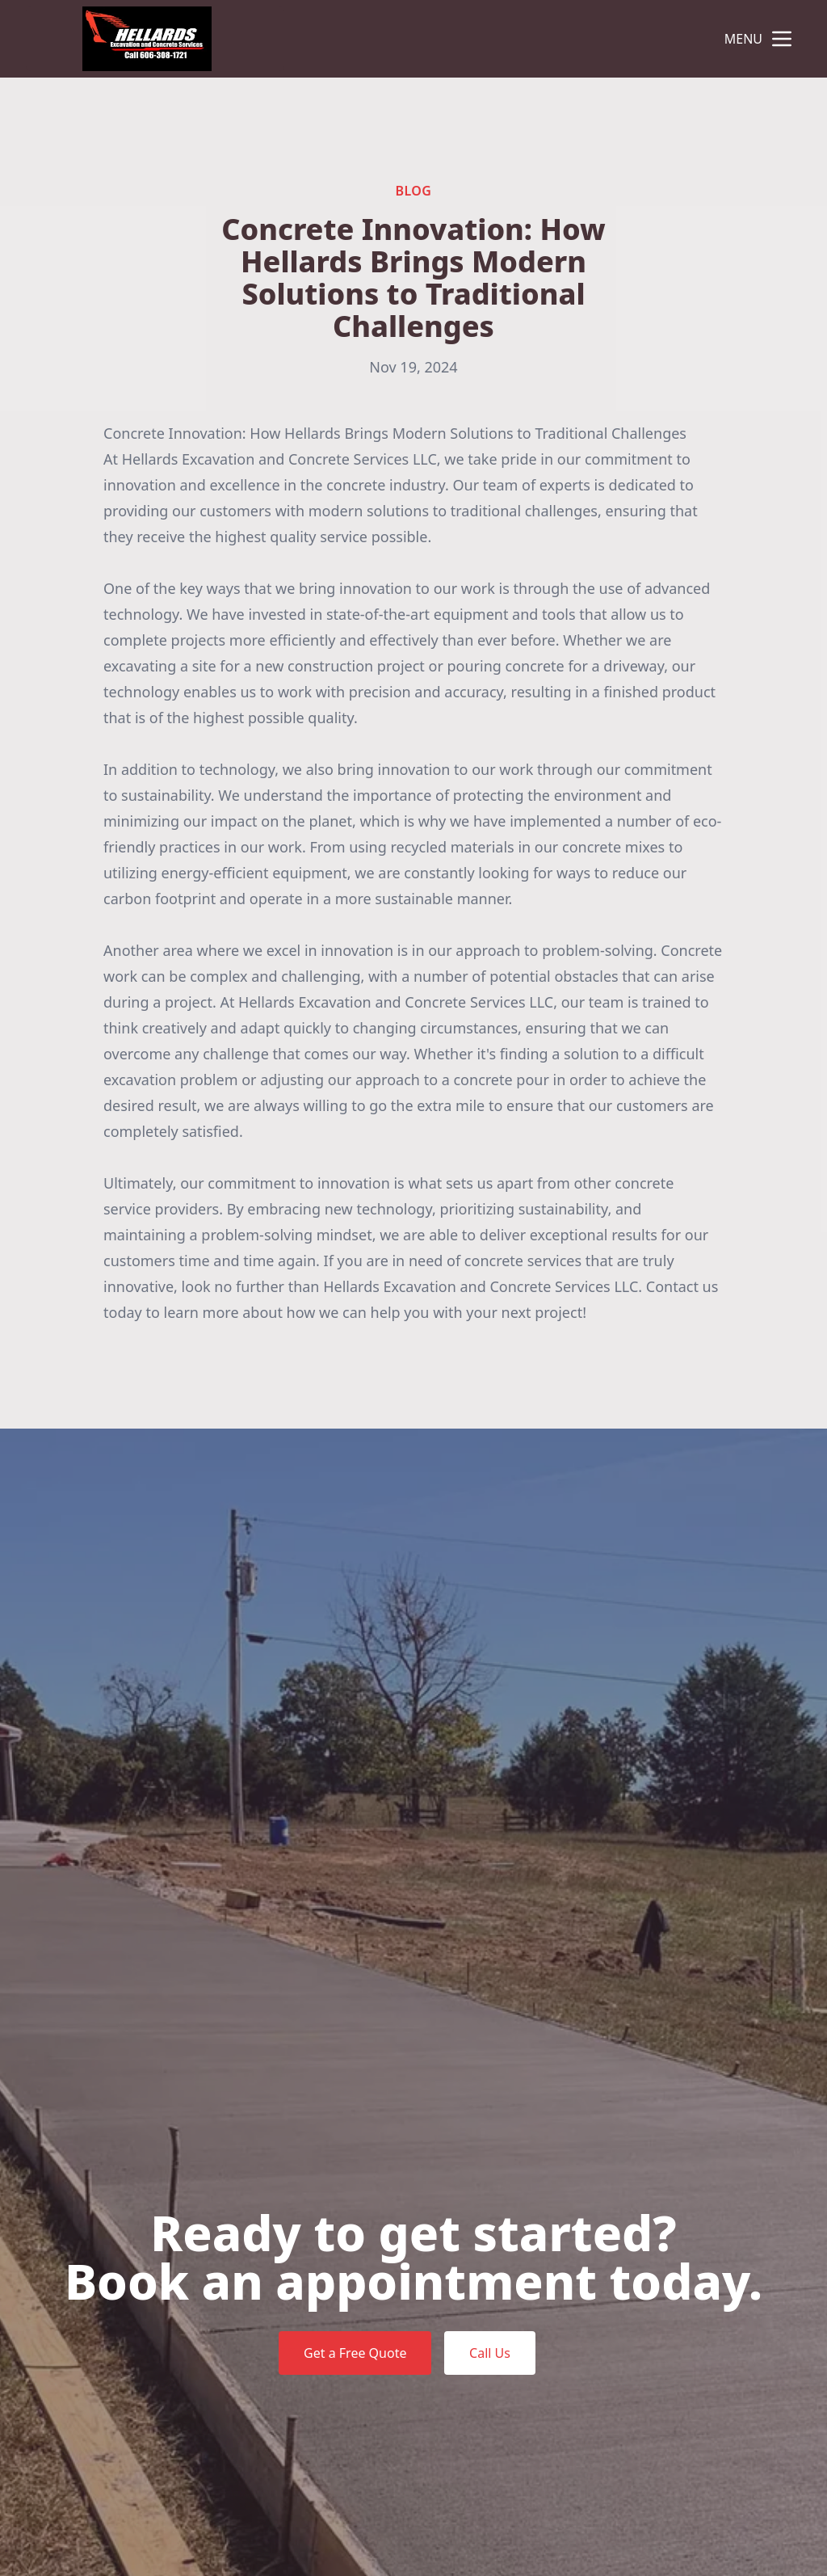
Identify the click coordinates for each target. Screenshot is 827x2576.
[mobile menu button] (781, 38)
